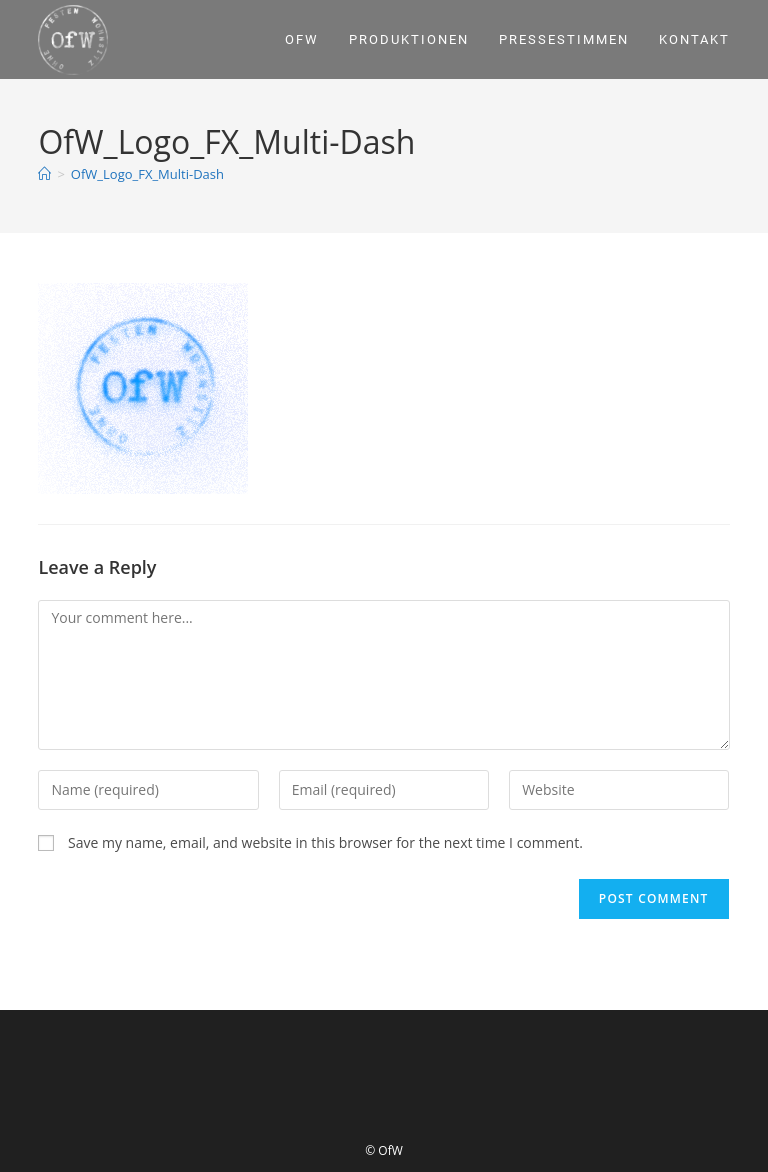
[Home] (44, 174)
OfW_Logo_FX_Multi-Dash (147, 174)
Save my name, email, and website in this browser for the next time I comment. (325, 842)
